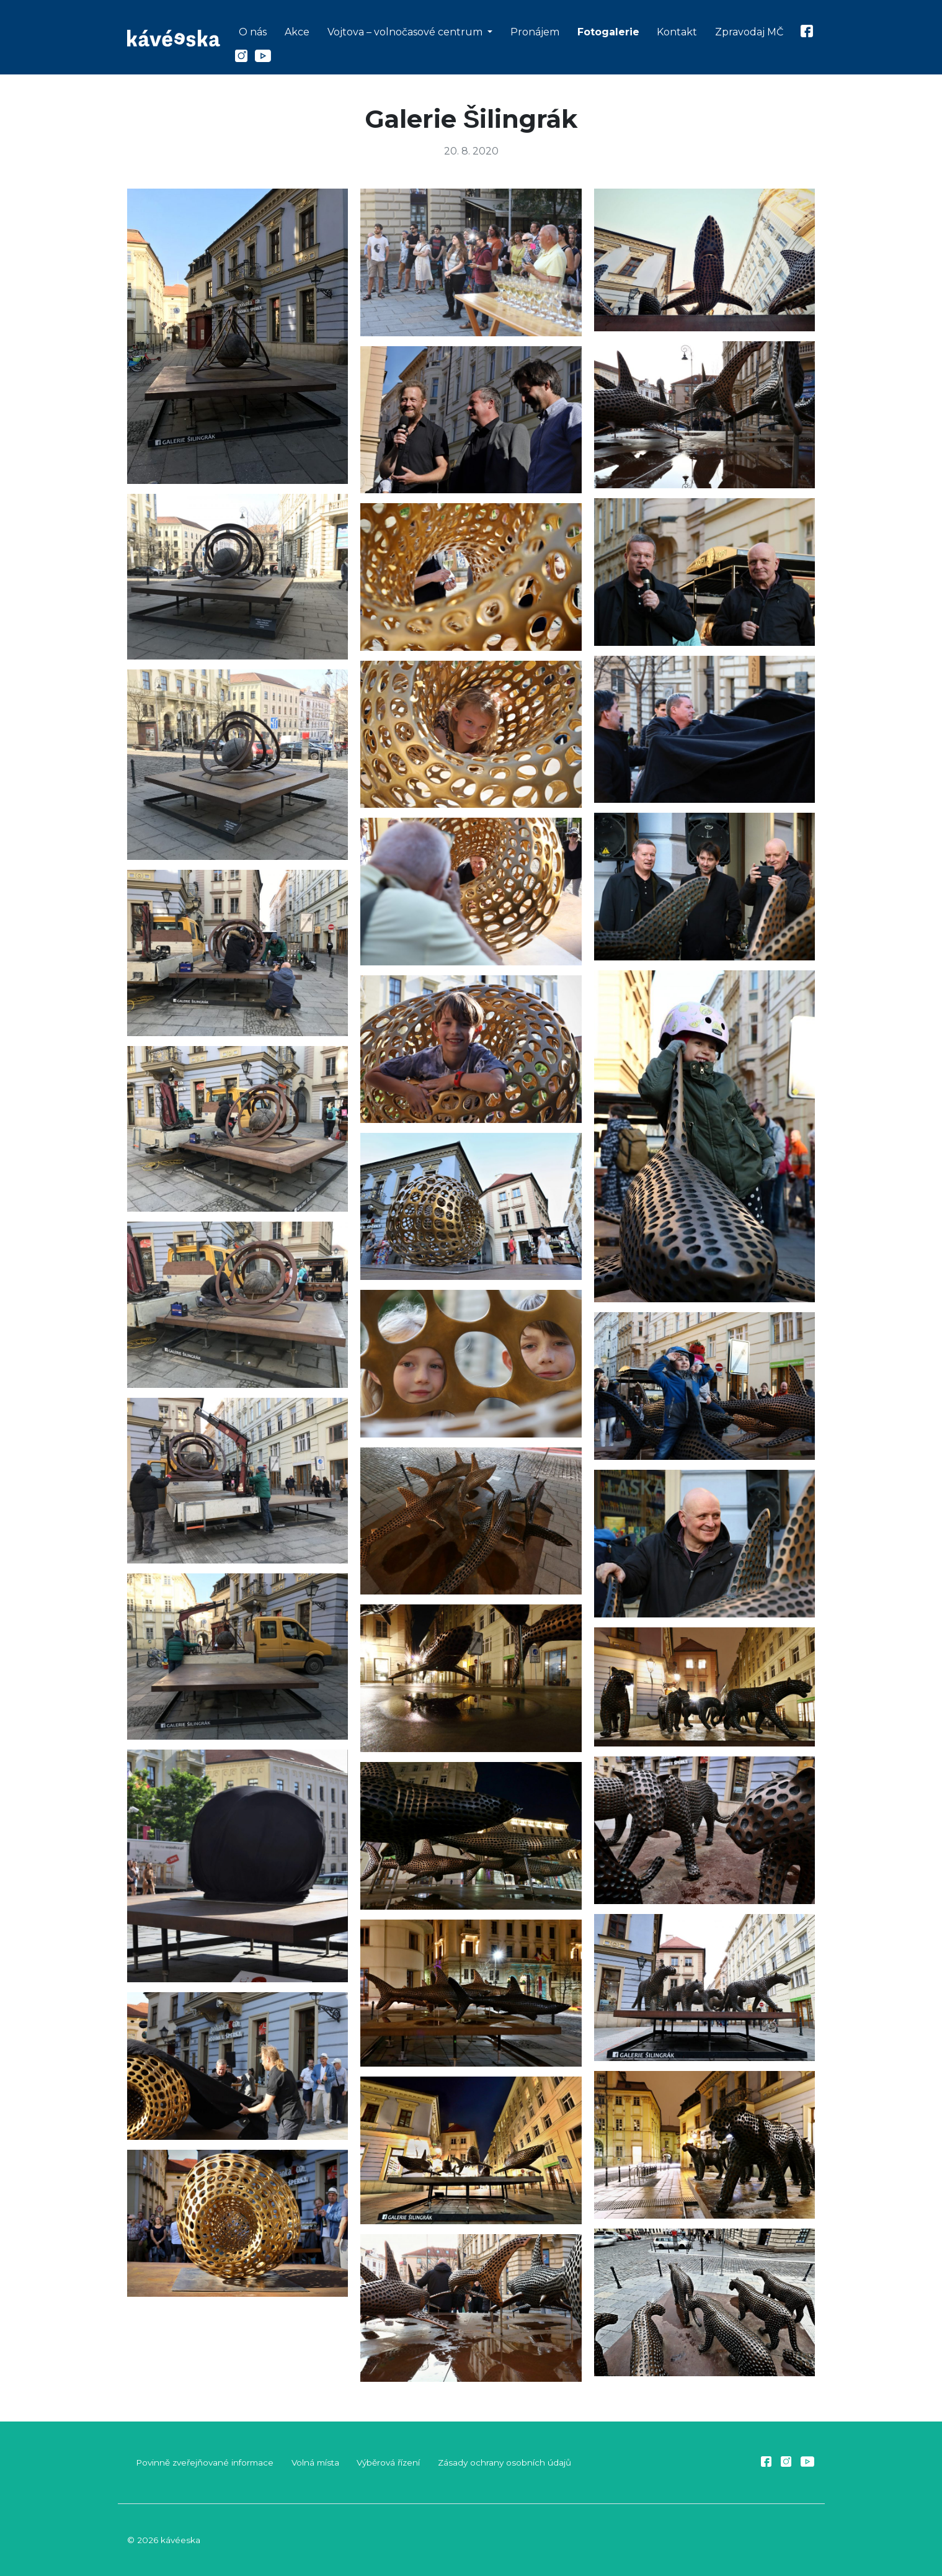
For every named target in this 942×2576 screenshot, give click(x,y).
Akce (297, 32)
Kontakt (677, 32)
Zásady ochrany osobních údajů (504, 2462)
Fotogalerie (608, 32)
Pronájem (534, 32)
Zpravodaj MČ (749, 32)
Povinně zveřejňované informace (204, 2462)
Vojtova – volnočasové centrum (406, 32)
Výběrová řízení (388, 2462)
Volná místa (315, 2462)
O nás (253, 32)
